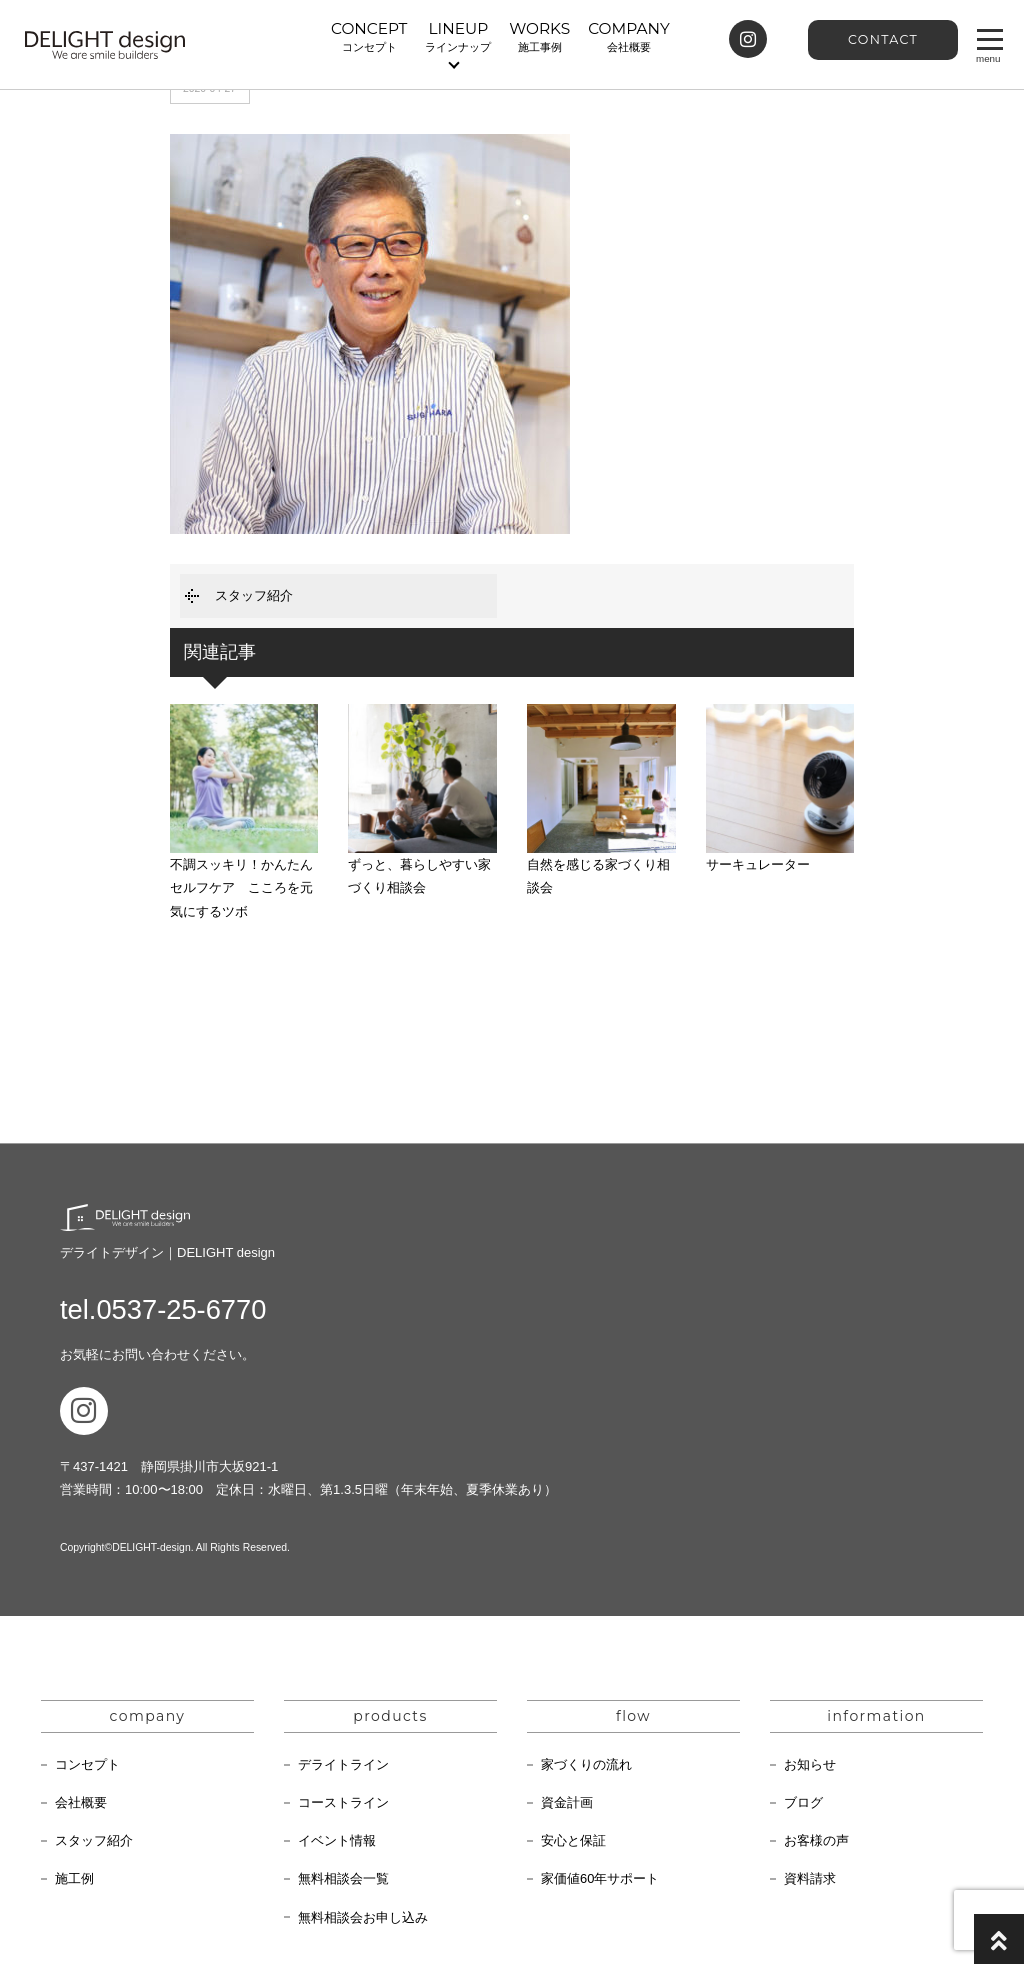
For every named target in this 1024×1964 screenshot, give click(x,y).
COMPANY (628, 37)
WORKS (539, 37)
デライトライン (343, 1764)
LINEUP (458, 37)
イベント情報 (337, 1840)
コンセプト (87, 1764)
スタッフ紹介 (254, 595)
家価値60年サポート (600, 1878)
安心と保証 (573, 1840)
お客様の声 (816, 1840)
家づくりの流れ (586, 1764)
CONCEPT (369, 37)
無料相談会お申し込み (363, 1917)
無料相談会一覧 (343, 1878)
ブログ (803, 1802)
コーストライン (343, 1802)
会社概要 (81, 1802)
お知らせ (810, 1764)
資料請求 (810, 1878)
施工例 (74, 1878)
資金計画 (567, 1802)
